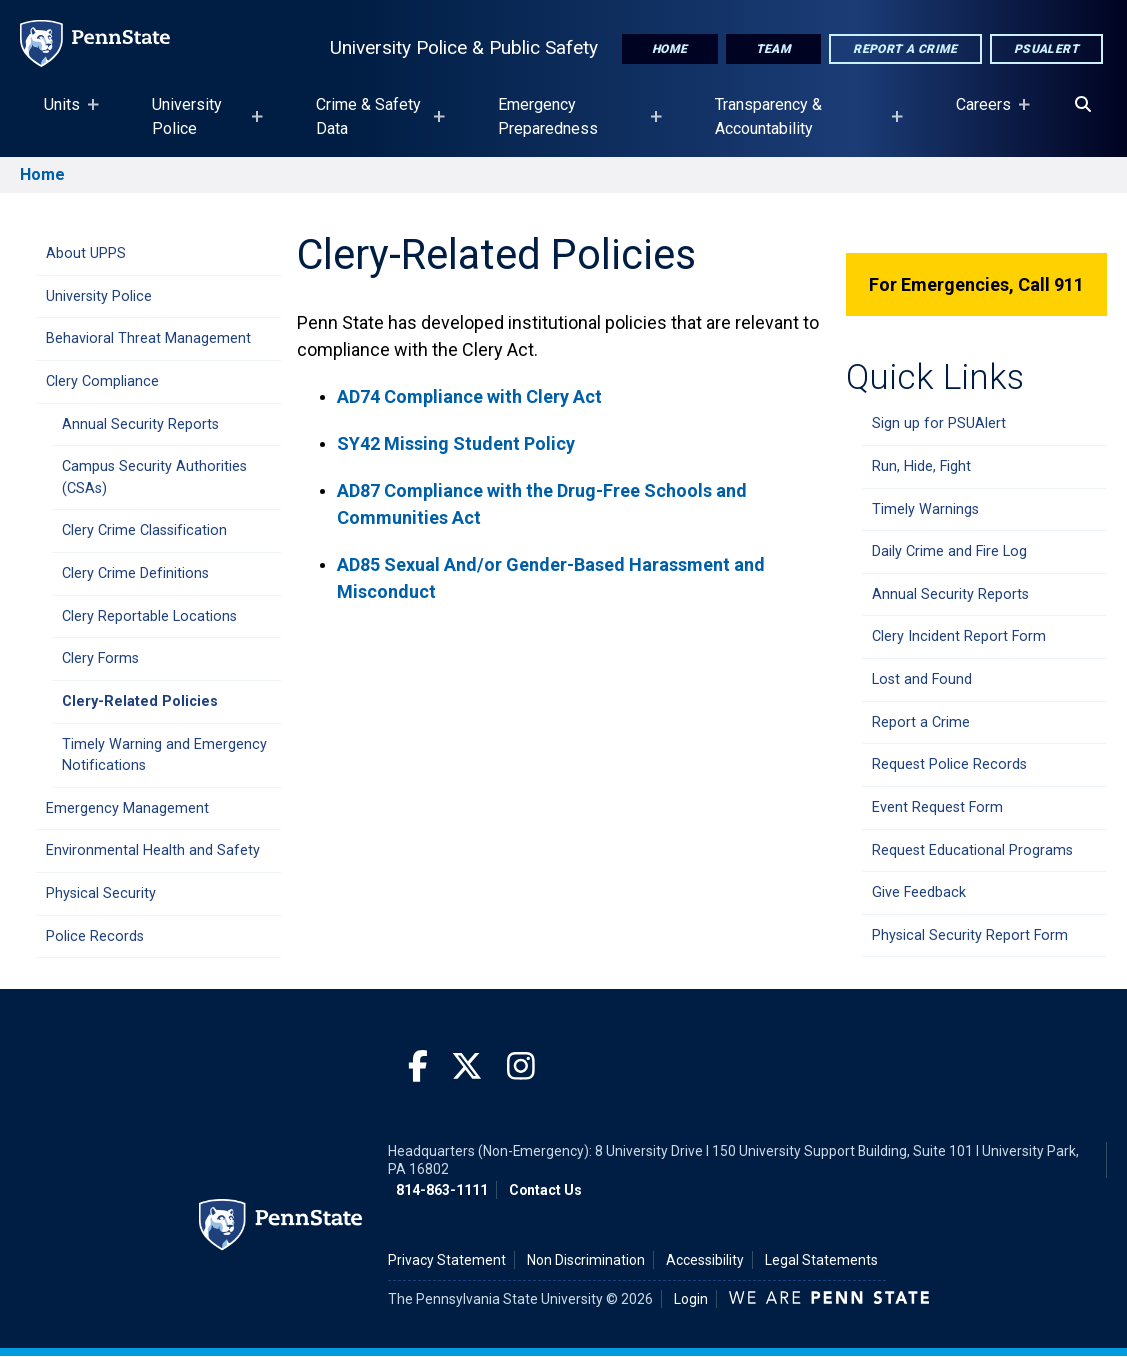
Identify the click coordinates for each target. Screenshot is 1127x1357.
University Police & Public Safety (464, 47)
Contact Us (545, 1190)
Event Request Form (937, 807)
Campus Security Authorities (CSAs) (154, 477)
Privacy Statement (447, 1260)
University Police (99, 296)
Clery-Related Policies (140, 701)
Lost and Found (922, 679)
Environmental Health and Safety (153, 850)
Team (774, 49)
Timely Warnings (925, 509)
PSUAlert (1046, 49)
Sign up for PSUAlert (939, 423)
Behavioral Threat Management (148, 338)
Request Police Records (949, 764)
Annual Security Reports (140, 424)
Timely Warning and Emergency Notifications (164, 755)
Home (670, 49)
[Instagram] (521, 1067)
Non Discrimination (586, 1260)
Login (691, 1299)
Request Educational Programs (972, 850)
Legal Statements (821, 1260)
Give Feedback (919, 892)
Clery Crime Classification (144, 530)
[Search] (1083, 105)
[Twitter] (467, 1067)
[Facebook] (418, 1067)
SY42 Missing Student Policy (456, 443)
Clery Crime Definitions (135, 573)
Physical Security (101, 893)
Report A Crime (905, 49)
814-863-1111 (442, 1190)
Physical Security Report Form (970, 935)
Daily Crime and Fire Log (949, 551)
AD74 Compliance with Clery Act (471, 396)
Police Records (95, 936)
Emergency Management (127, 808)
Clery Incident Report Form (959, 636)
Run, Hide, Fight (921, 466)
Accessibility (705, 1260)
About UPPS (86, 253)
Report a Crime (921, 722)
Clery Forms (100, 658)
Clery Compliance (102, 381)
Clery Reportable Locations (149, 616)
